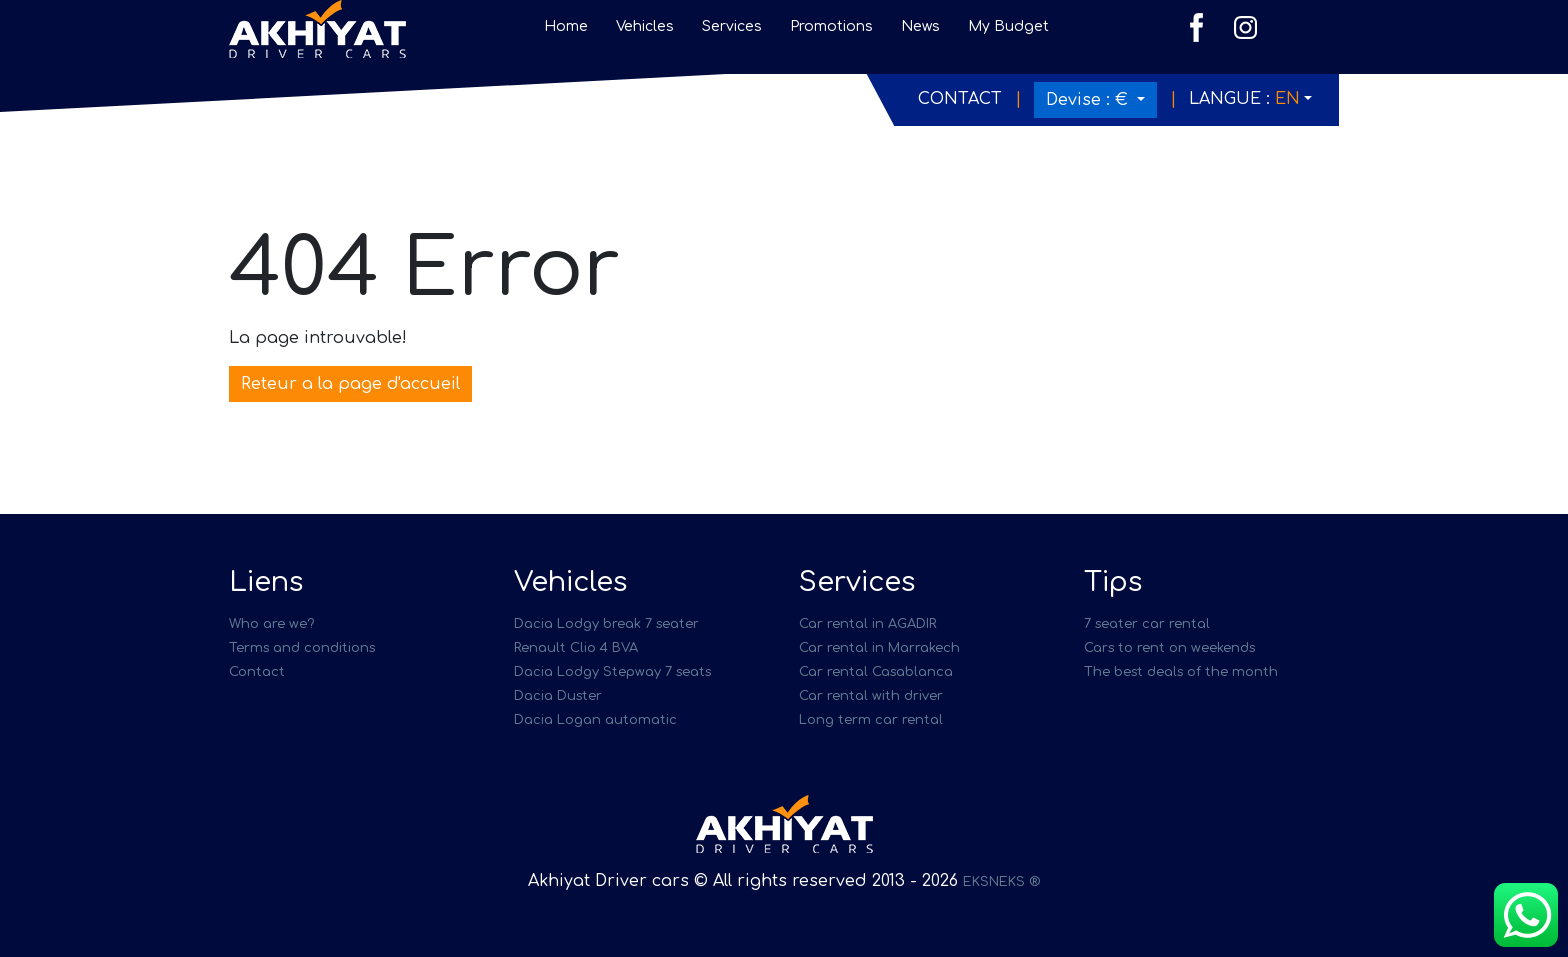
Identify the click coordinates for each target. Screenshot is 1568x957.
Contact (960, 99)
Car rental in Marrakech (879, 648)
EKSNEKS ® (1001, 882)
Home (566, 26)
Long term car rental (871, 720)
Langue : (1244, 99)
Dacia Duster (558, 696)
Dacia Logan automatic (595, 720)
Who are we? (271, 624)
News (920, 26)
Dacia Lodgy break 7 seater (606, 624)
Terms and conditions (302, 648)
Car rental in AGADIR (867, 624)
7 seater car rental (1147, 624)
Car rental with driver (871, 696)
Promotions (831, 26)
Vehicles (645, 26)
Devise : (1089, 100)
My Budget (1008, 26)
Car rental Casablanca (876, 672)
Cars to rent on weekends (1169, 648)
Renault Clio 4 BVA (576, 648)
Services (732, 26)
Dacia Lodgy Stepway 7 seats (612, 672)
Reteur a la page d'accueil (350, 384)
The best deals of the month (1181, 672)
